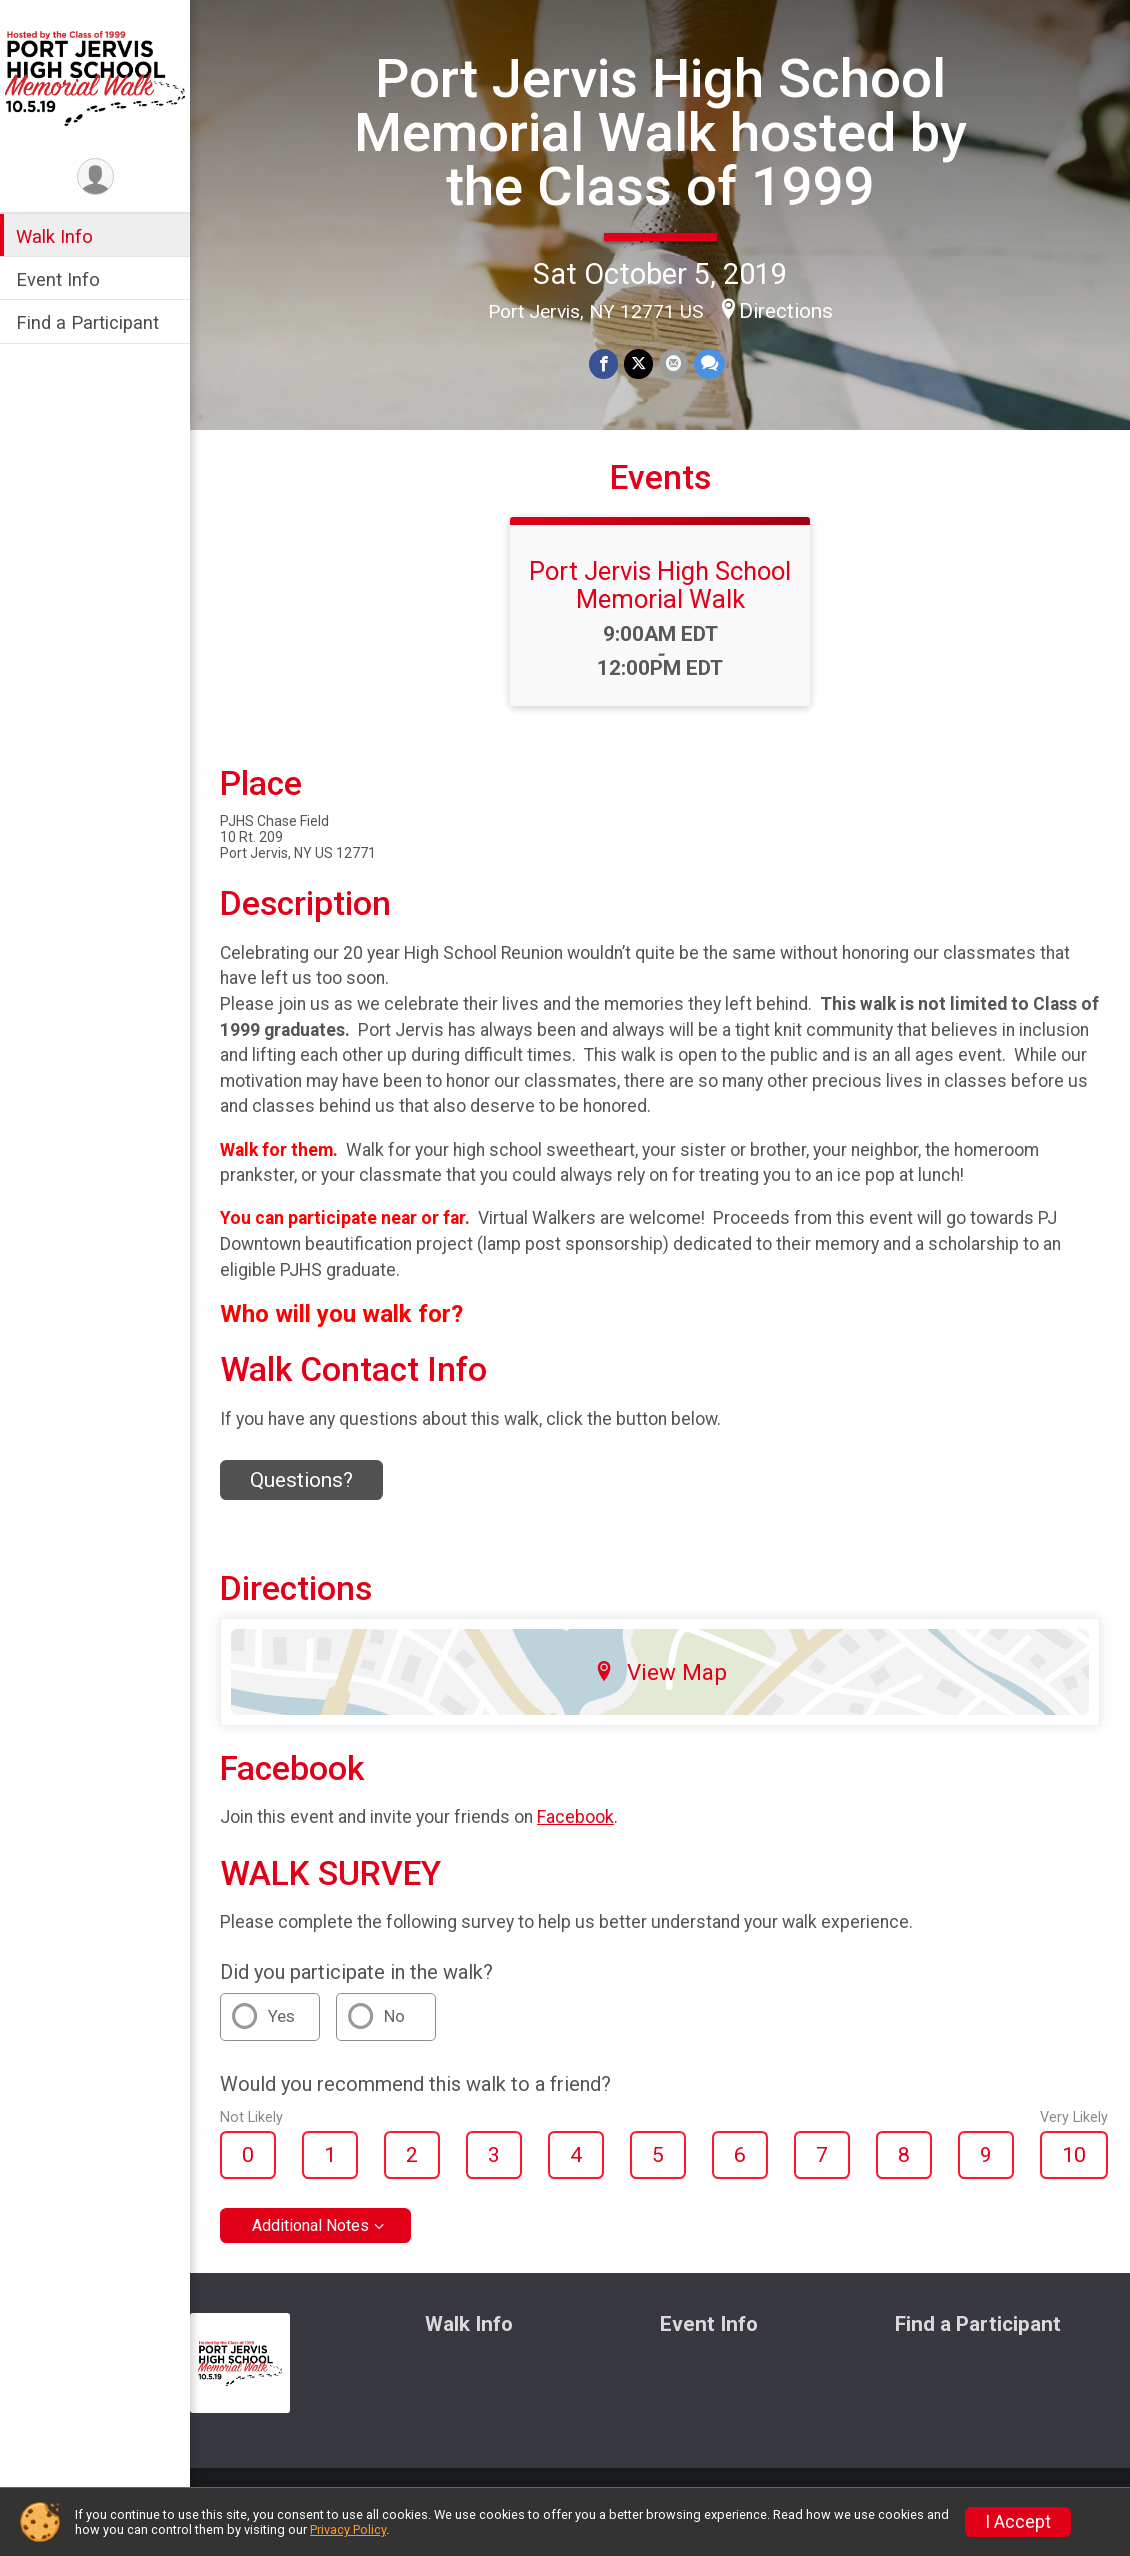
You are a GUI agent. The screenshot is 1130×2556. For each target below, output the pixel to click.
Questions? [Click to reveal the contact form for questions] (301, 1480)
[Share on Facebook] (603, 363)
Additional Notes (310, 2225)
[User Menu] (95, 176)
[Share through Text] (709, 363)
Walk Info (54, 236)
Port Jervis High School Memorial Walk (660, 585)
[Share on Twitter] (638, 363)
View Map (660, 1672)
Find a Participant (87, 322)
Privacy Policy (348, 2529)
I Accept (1018, 2522)
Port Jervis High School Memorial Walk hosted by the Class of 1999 (660, 133)
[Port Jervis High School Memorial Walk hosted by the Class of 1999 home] (95, 77)
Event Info (58, 279)
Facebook (575, 1817)
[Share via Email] (673, 363)
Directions (786, 311)
